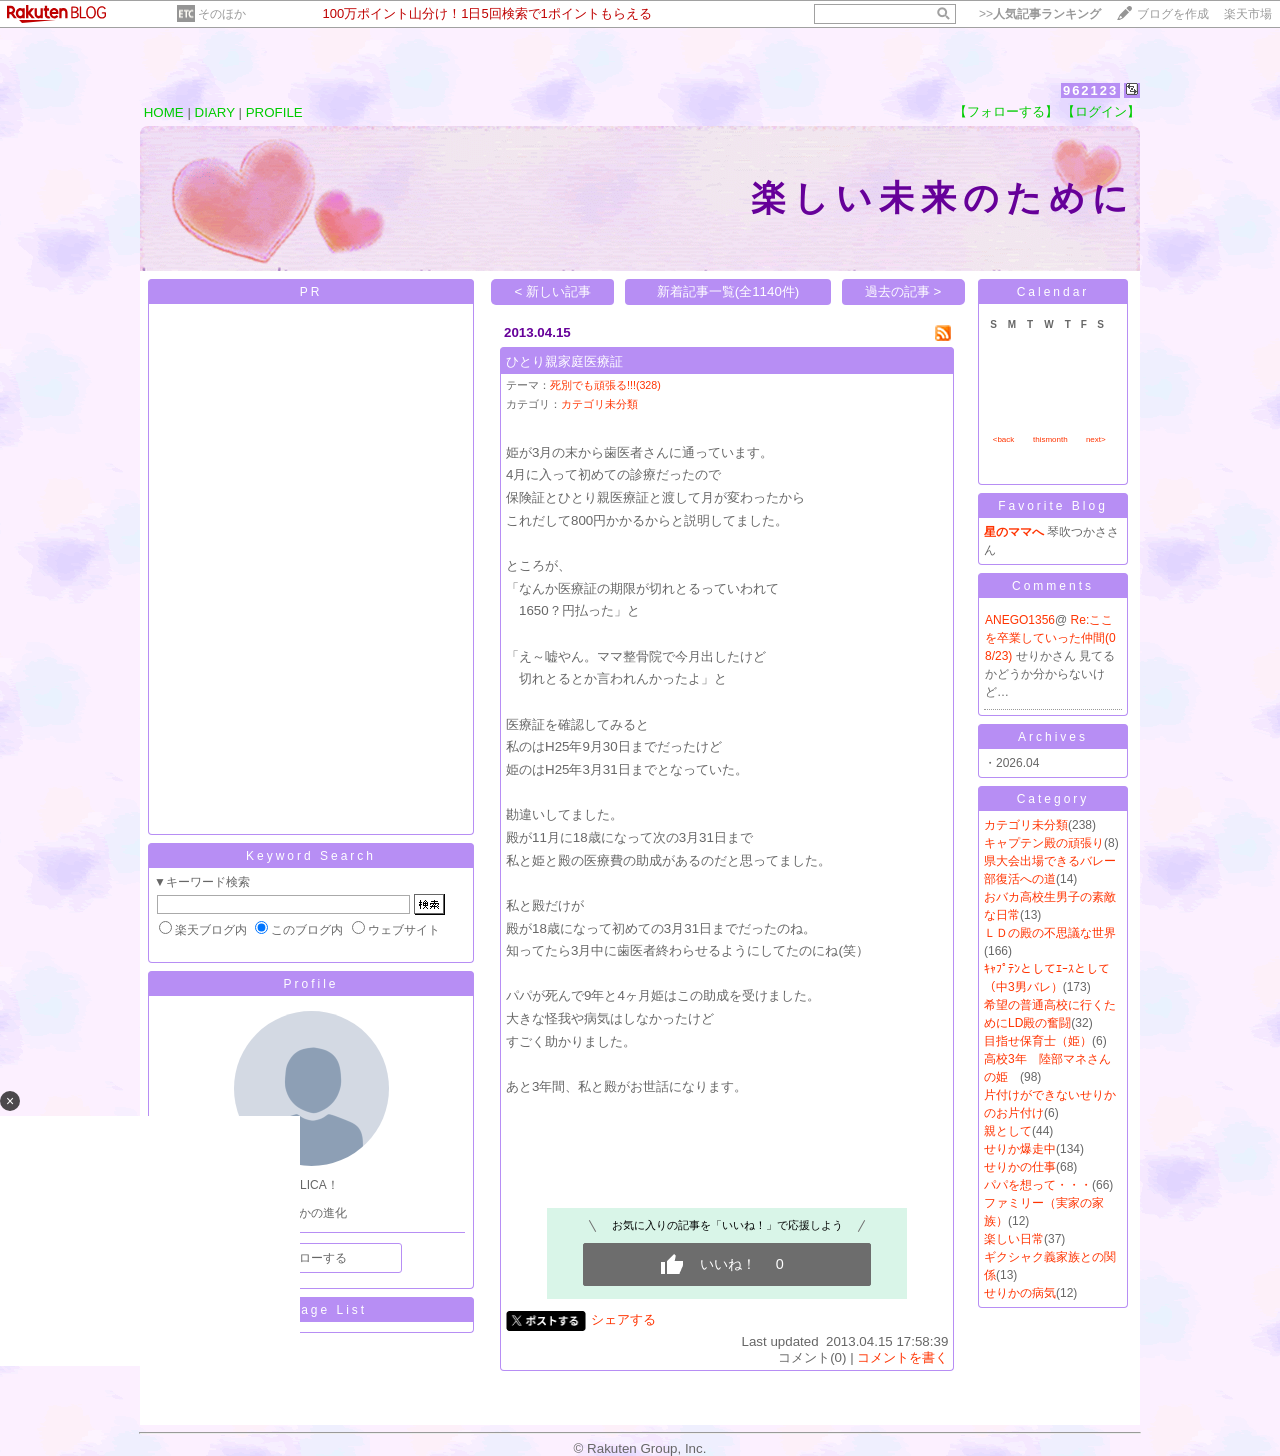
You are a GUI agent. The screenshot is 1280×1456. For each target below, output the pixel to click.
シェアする (623, 1319)
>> (1040, 14)
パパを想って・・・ (1038, 1185)
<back (1004, 439)
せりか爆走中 (1020, 1149)
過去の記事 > (903, 291)
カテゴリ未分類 (599, 404)
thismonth (1050, 439)
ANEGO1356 (1020, 620)
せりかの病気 (1020, 1293)
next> (1096, 439)
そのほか (222, 14)
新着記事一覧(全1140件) (728, 291)
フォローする (311, 1258)
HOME (164, 112)
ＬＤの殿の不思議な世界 (1050, 933)
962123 (1090, 90)
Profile (310, 984)
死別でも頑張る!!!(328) (605, 385)
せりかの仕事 (1020, 1167)
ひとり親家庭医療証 (564, 361)
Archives (1053, 737)
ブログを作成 (1173, 14)
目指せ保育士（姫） (1038, 1041)
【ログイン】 (1101, 111)
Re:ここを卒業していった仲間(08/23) (1050, 638)
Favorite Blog (1053, 506)
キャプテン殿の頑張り (1044, 843)
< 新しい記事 (553, 291)
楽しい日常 (1014, 1239)
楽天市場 (1248, 14)
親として (1008, 1131)
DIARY (215, 112)
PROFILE (274, 112)
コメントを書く (902, 1357)
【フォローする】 (1006, 111)
